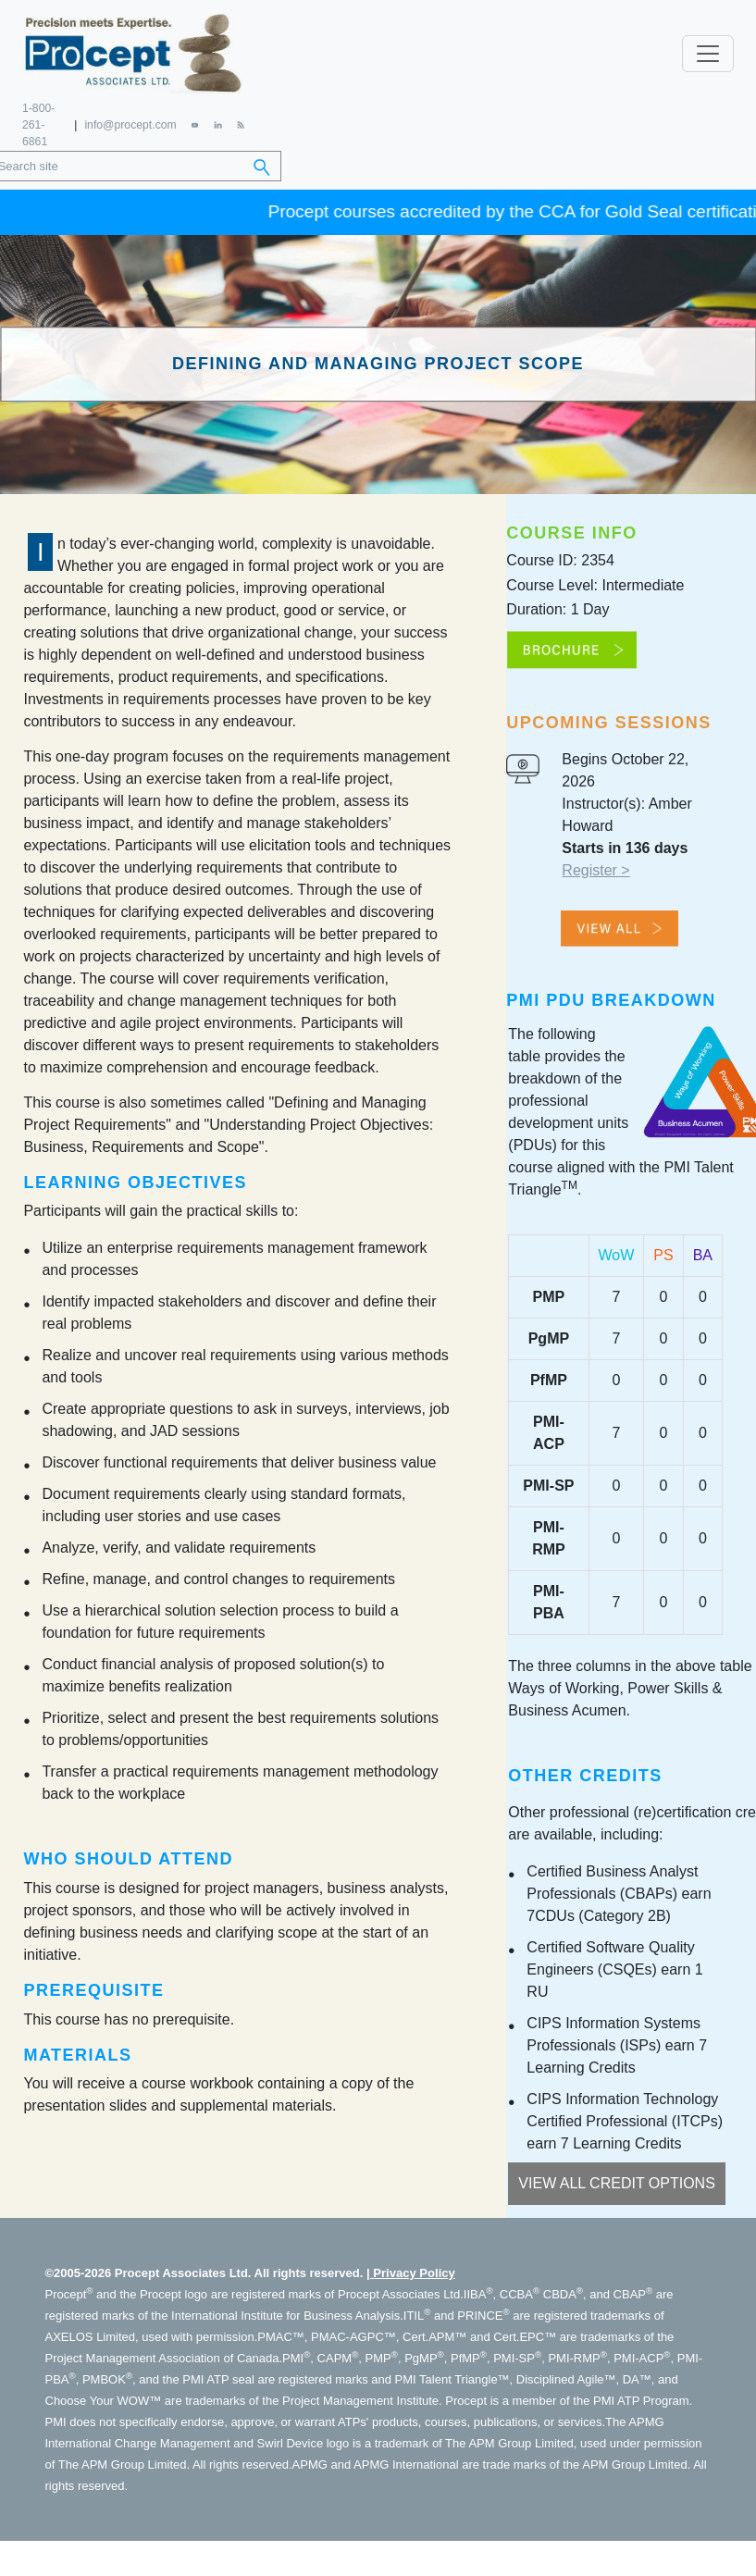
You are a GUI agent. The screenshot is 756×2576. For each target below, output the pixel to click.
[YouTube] (195, 121)
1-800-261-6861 (38, 122)
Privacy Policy (413, 2269)
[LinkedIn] (218, 122)
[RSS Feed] (241, 122)
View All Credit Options (616, 2179)
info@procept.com (130, 122)
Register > (595, 866)
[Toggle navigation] (708, 51)
